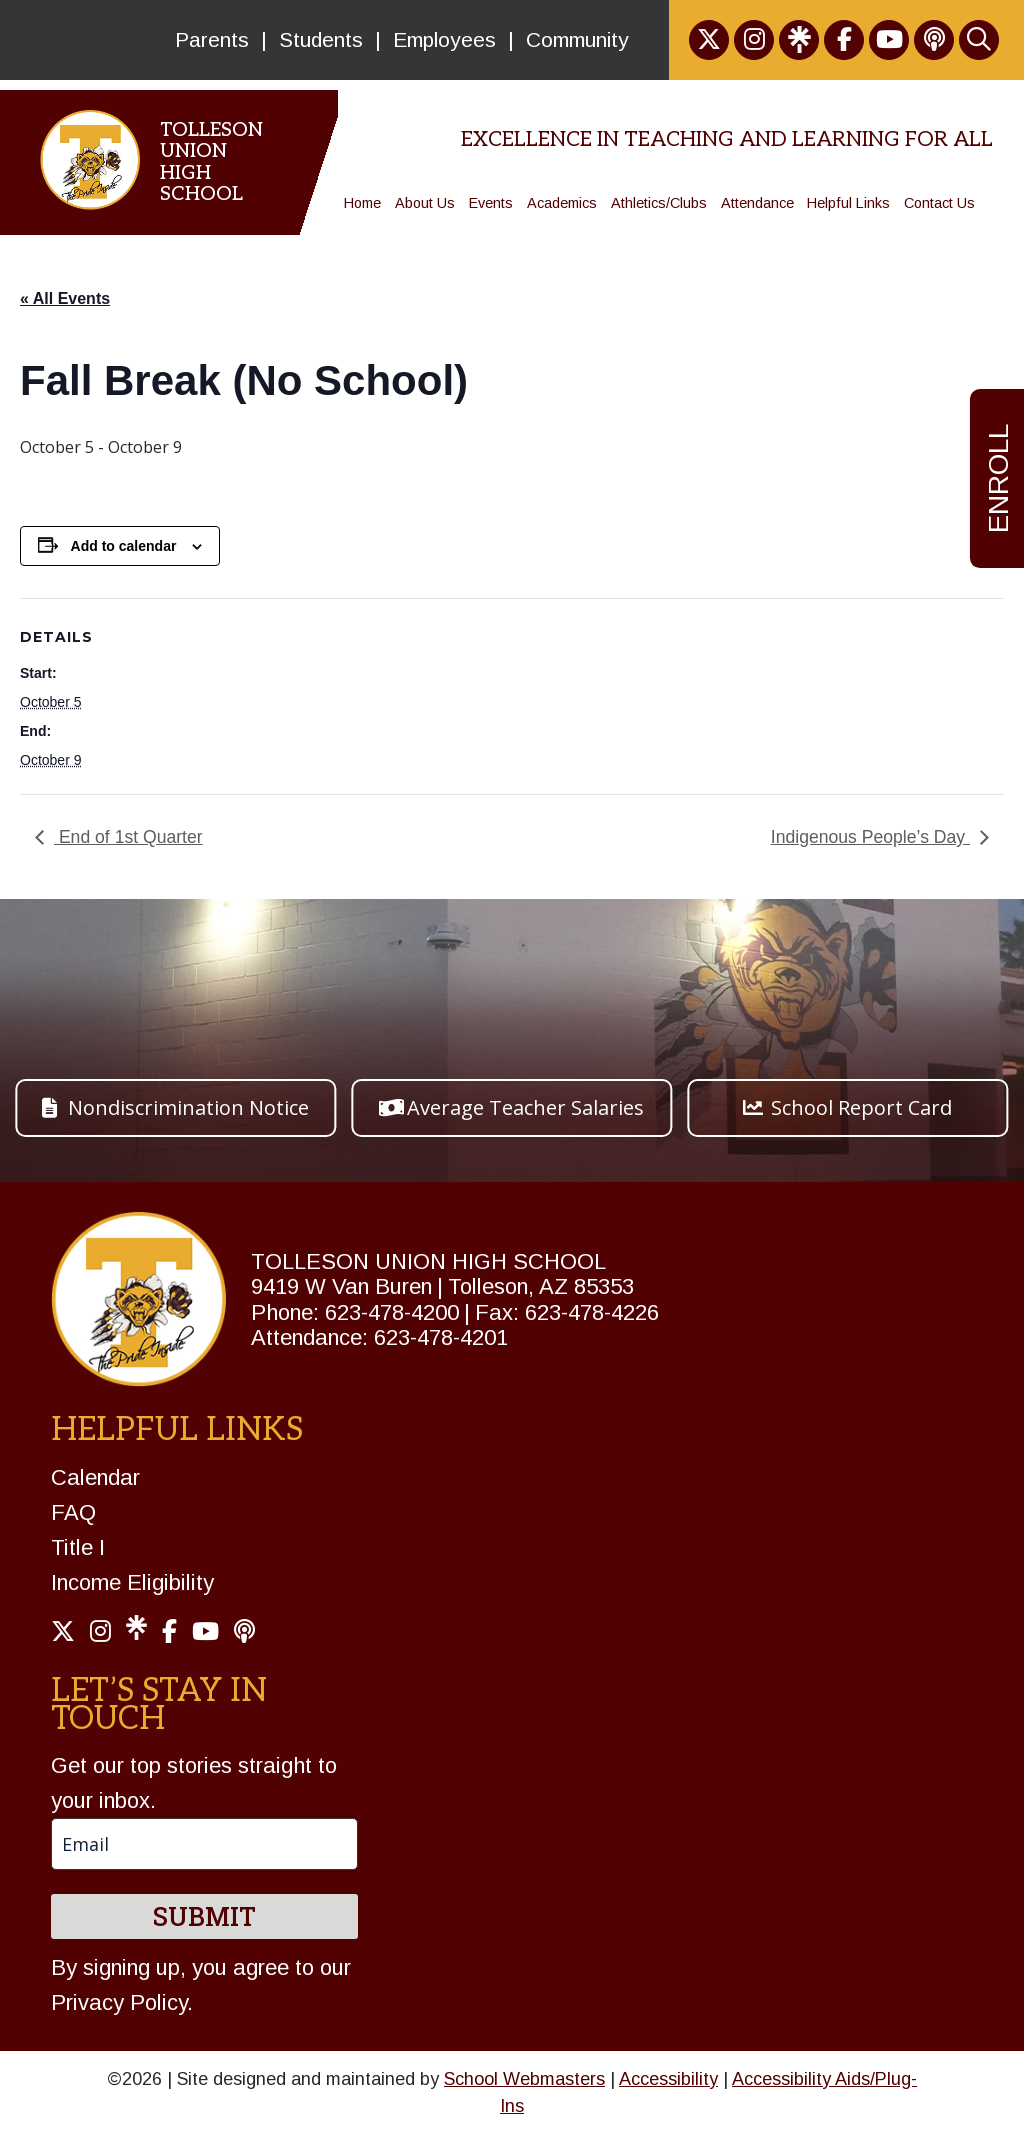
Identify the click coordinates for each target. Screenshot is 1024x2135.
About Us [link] (425, 203)
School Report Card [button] (861, 1107)
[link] (709, 40)
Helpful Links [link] (848, 203)
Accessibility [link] (668, 2079)
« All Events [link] (65, 298)
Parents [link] (212, 39)
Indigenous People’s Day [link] (870, 837)
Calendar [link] (95, 1477)
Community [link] (577, 39)
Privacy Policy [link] (119, 2002)
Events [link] (491, 203)
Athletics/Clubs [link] (659, 203)
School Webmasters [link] (524, 2079)
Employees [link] (444, 39)
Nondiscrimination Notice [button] (188, 1107)
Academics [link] (562, 203)
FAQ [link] (73, 1512)
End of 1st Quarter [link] (128, 837)
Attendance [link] (757, 203)
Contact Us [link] (939, 203)
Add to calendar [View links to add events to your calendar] (124, 546)
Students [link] (321, 39)
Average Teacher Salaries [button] (525, 1107)
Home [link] (362, 203)
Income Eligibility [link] (132, 1582)
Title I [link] (78, 1547)
